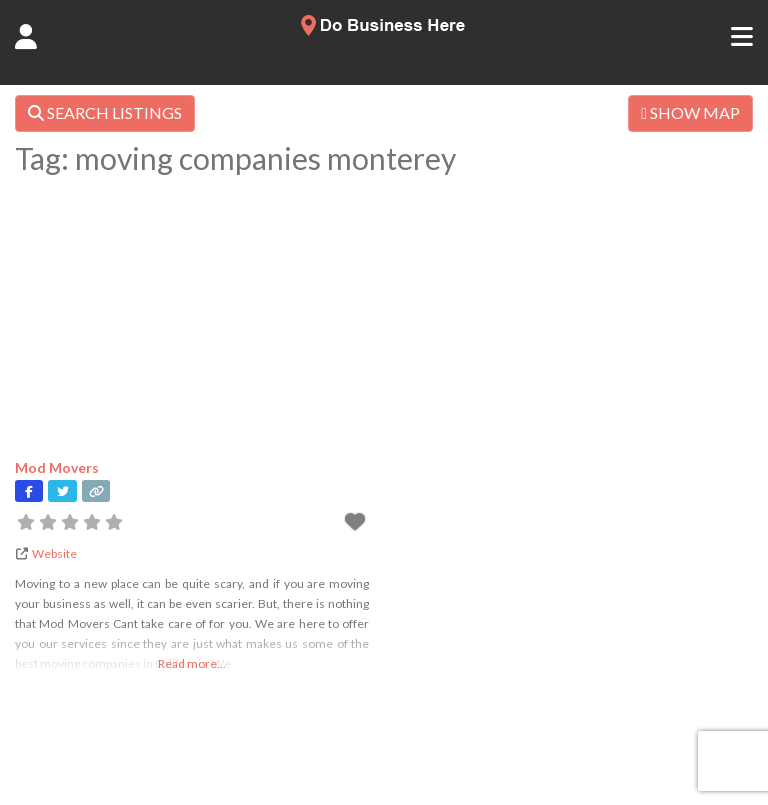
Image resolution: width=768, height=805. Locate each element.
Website (54, 553)
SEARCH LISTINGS (105, 112)
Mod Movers (57, 467)
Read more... (192, 663)
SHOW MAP (690, 112)
